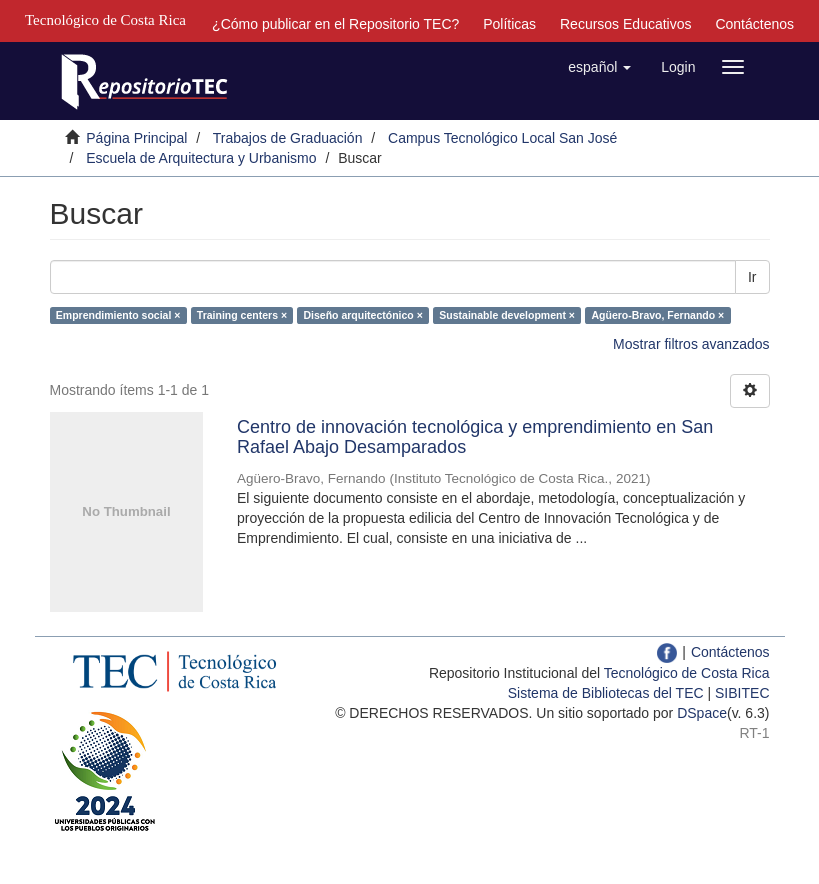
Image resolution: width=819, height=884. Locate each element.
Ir (752, 277)
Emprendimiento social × (118, 315)
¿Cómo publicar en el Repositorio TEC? (335, 24)
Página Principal (136, 138)
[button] (599, 67)
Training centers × (242, 315)
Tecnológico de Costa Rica (687, 673)
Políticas (509, 24)
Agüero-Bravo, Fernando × (657, 315)
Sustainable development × (507, 315)
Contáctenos (754, 24)
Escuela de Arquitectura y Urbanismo (201, 158)
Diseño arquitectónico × (363, 315)
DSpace (702, 713)
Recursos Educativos (626, 24)
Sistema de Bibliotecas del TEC (606, 693)
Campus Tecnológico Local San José (502, 138)
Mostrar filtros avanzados (691, 344)
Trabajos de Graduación (288, 138)
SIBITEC (742, 693)
